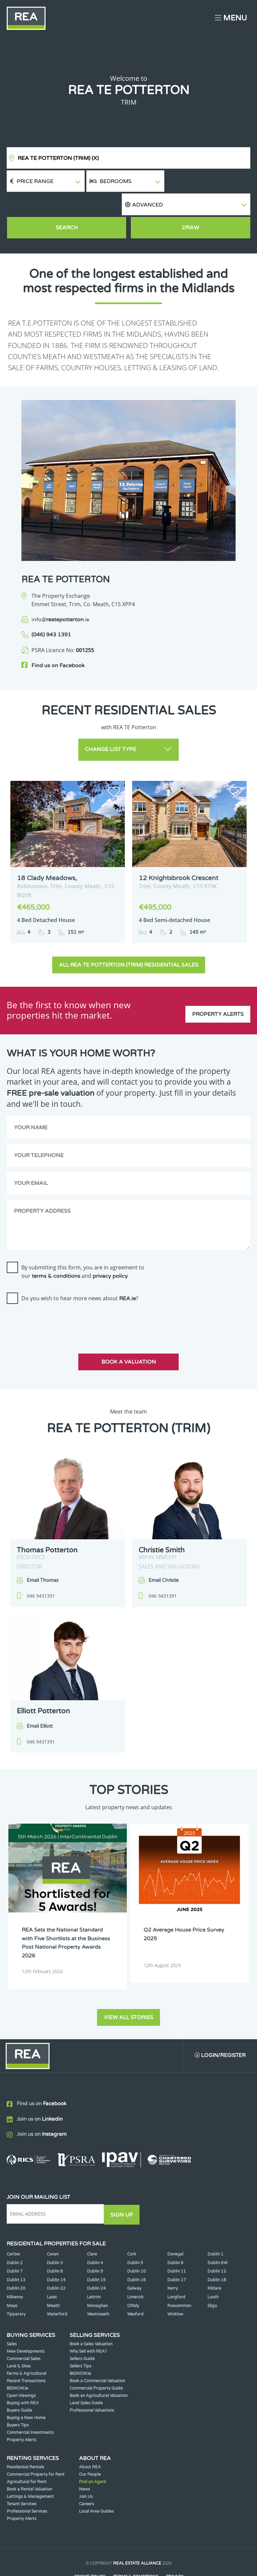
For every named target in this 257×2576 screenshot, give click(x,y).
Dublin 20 (16, 2259)
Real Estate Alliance (137, 2534)
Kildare (214, 2259)
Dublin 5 (135, 2234)
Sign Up (123, 2186)
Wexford (135, 2285)
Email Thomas (43, 1554)
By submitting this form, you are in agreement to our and (82, 1245)
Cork (131, 2225)
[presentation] (57, 1295)
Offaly (133, 2277)
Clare (92, 2225)
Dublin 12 (216, 2242)
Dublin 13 (16, 2251)
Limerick (135, 2268)
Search (67, 206)
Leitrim (94, 2268)
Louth (213, 2268)
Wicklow (175, 2285)
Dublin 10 (136, 2242)
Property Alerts (218, 984)
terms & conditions (56, 1250)
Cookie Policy (89, 2548)
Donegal (175, 2225)
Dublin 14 (56, 2251)
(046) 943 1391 (51, 613)
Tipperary (16, 2285)
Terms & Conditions (135, 2548)
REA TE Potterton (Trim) (58, 158)
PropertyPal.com (154, 2560)
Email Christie (164, 1554)
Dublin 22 (56, 2259)
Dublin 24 (96, 2259)
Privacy (175, 2548)
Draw (190, 206)
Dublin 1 (215, 2225)
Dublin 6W (217, 2234)
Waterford (57, 2285)
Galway (134, 2259)
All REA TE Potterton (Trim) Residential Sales (128, 938)
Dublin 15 (96, 2251)
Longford (176, 2268)
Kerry (172, 2259)
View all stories (128, 1988)
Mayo (12, 2277)
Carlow (13, 2225)
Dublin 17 (176, 2251)
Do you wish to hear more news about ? (79, 1271)
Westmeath (98, 2285)
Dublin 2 (15, 2234)
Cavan (53, 2225)
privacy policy (110, 1250)
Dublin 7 (15, 2242)
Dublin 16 (136, 2251)
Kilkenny (15, 2268)
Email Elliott (40, 1700)
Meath (53, 2277)
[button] (208, 181)
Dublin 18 (216, 2251)
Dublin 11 (176, 2242)
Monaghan (97, 2277)
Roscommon (179, 2277)
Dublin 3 (55, 2234)
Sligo (212, 2277)
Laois (52, 2268)
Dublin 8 (55, 2242)
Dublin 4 (95, 2234)
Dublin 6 (175, 2234)
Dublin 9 (95, 2242)
